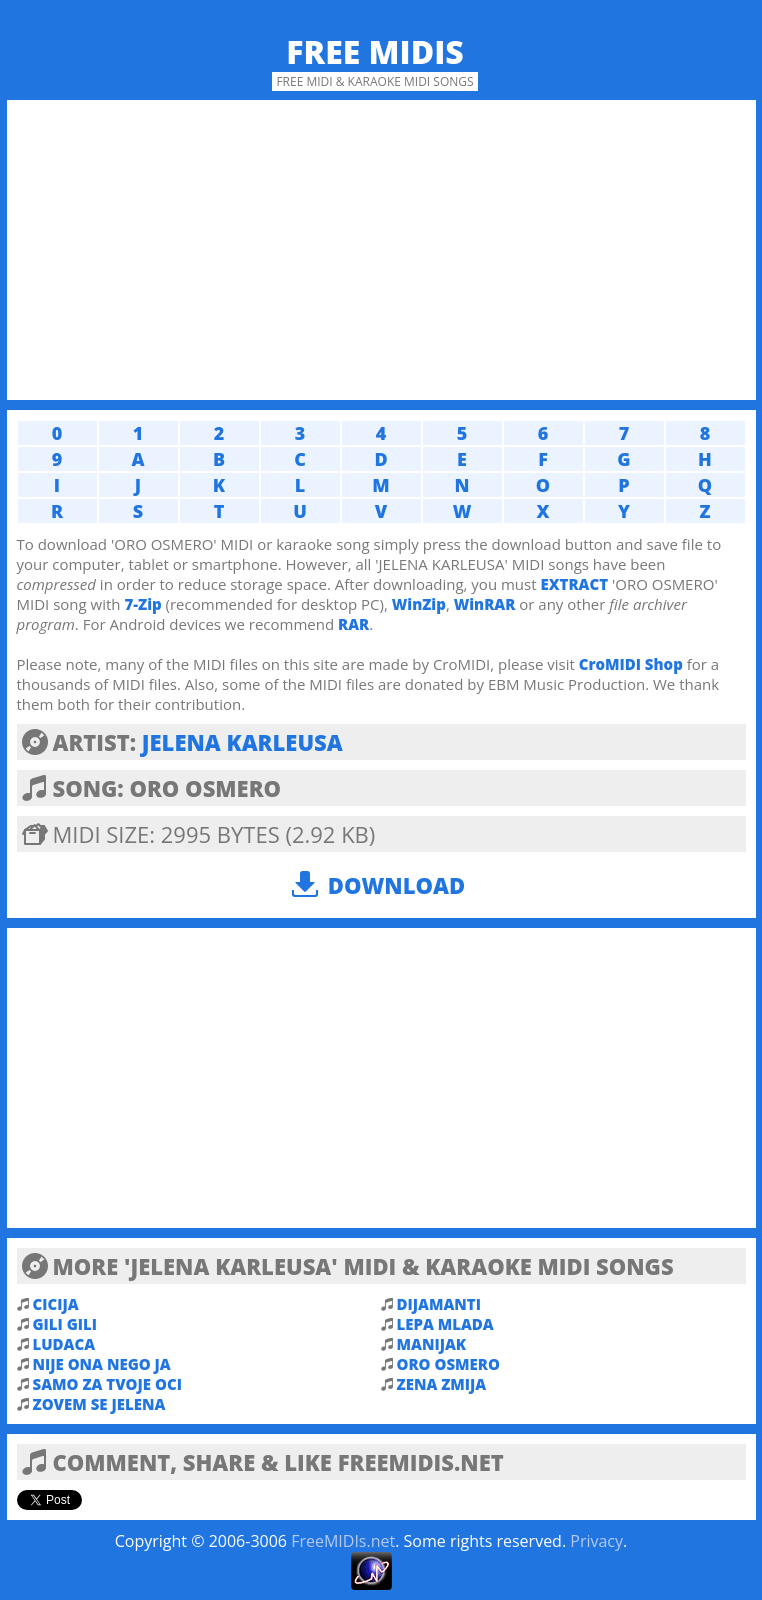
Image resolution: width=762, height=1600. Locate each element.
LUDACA (64, 1344)
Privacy (596, 1541)
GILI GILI (65, 1324)
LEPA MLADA (445, 1324)
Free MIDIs (375, 51)
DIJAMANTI (439, 1304)
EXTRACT (574, 584)
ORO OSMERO (448, 1364)
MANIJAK (432, 1344)
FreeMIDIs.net (343, 1541)
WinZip (419, 604)
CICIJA (56, 1304)
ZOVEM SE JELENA (99, 1404)
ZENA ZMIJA (442, 1384)
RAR (353, 624)
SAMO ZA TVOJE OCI (107, 1384)
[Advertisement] (381, 250)
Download (396, 885)
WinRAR (485, 604)
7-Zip (142, 604)
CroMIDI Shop (631, 664)
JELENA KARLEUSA (242, 742)
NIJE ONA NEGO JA (102, 1364)
